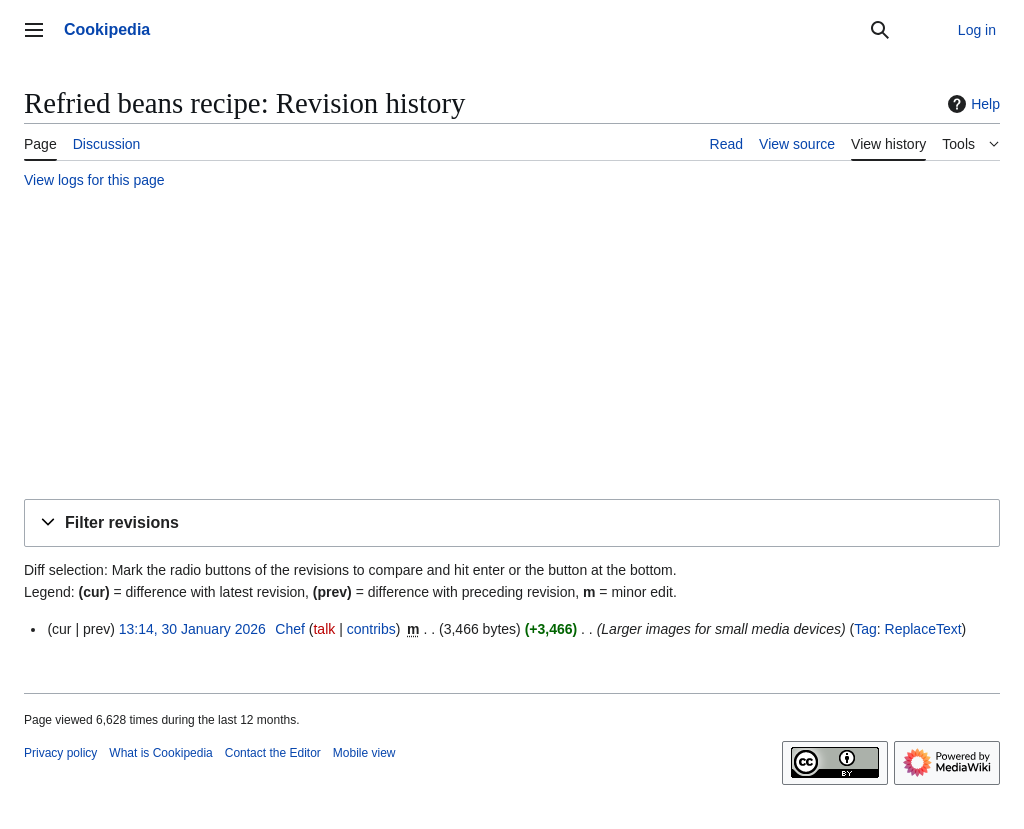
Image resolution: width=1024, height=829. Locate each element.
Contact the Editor (273, 753)
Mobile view (364, 753)
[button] (512, 523)
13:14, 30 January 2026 (192, 629)
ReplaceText (923, 629)
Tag (865, 629)
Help (971, 104)
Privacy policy (60, 753)
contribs (371, 629)
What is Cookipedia (160, 753)
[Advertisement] (512, 347)
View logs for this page (94, 180)
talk (324, 629)
